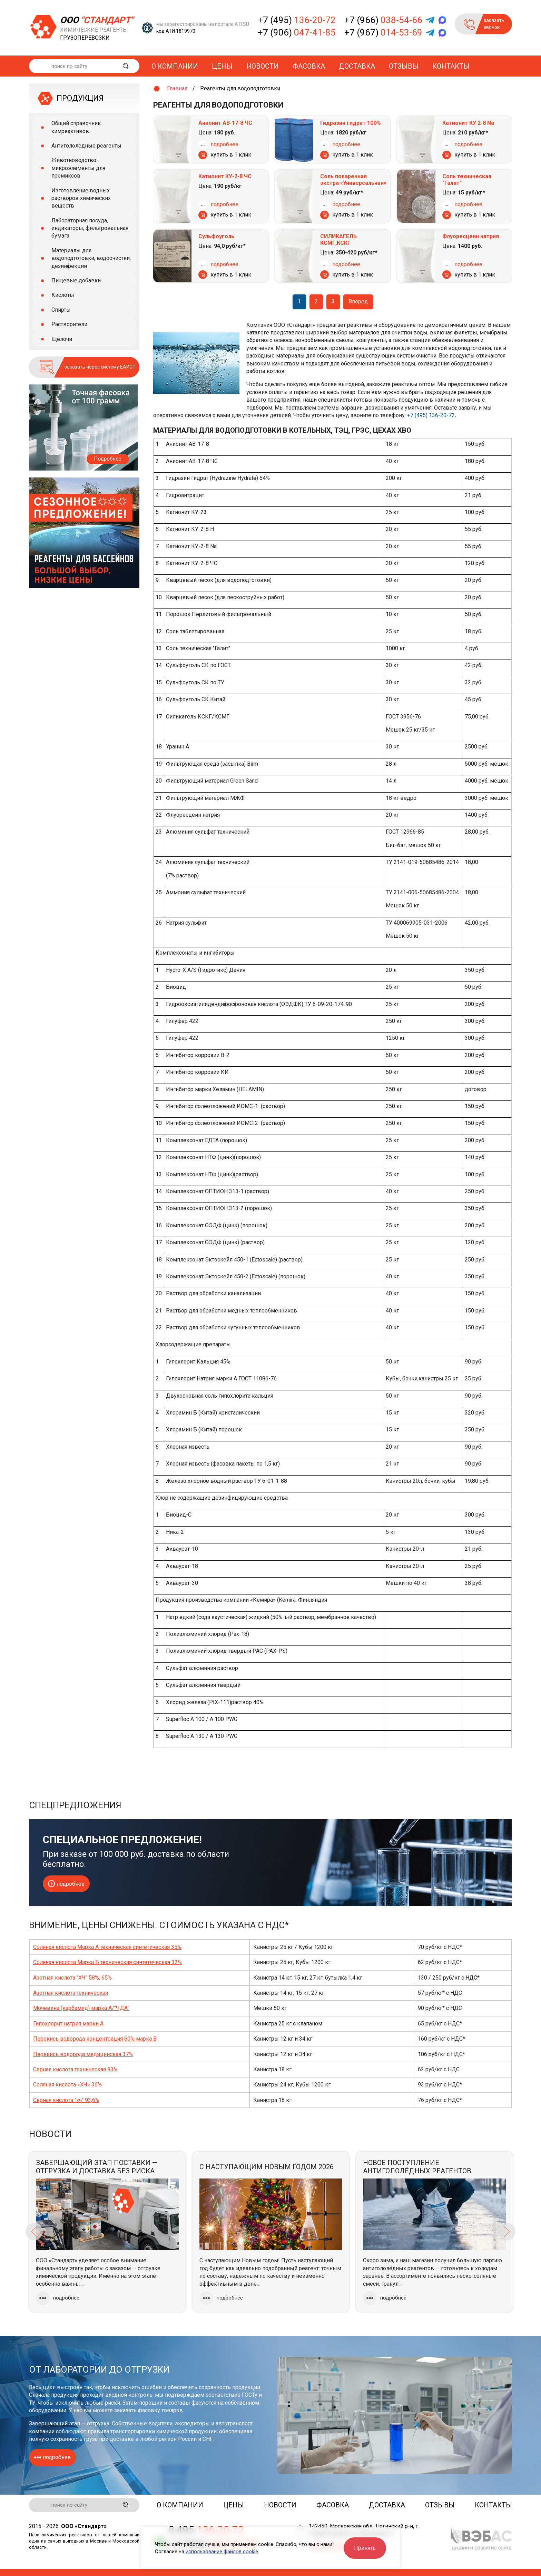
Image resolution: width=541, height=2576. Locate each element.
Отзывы (404, 66)
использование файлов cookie (222, 2551)
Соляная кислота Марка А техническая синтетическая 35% (107, 1947)
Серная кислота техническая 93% (75, 2069)
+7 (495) (297, 20)
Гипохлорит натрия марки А (68, 2023)
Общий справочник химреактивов (76, 127)
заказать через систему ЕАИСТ (100, 367)
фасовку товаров (160, 2410)
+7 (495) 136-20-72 (431, 415)
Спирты (61, 309)
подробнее (224, 144)
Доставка (357, 66)
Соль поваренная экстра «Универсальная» (353, 179)
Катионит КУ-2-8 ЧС (225, 176)
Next (506, 2231)
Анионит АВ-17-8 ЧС (225, 123)
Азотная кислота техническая (70, 1993)
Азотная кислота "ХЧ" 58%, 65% (72, 1977)
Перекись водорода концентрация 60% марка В (95, 2038)
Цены (222, 66)
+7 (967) (383, 32)
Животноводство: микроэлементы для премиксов (78, 168)
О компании (174, 66)
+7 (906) (297, 32)
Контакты (451, 66)
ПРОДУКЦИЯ (80, 98)
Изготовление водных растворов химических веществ (81, 198)
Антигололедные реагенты (86, 145)
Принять (365, 2548)
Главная (177, 88)
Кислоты (62, 295)
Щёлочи (61, 339)
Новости (262, 66)
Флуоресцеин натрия (470, 236)
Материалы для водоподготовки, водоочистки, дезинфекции (91, 258)
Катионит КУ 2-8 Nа (468, 123)
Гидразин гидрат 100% (350, 123)
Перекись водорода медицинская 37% (83, 2054)
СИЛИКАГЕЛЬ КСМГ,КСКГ (338, 239)
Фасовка (309, 66)
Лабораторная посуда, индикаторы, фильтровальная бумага (89, 228)
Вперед (358, 301)
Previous (34, 2231)
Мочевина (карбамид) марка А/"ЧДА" (81, 2008)
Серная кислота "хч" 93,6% (66, 2100)
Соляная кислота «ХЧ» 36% (67, 2084)
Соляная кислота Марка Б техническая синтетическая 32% (107, 1962)
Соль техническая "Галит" (466, 179)
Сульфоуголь (216, 236)
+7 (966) (383, 20)
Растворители (69, 324)
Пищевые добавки (76, 280)
